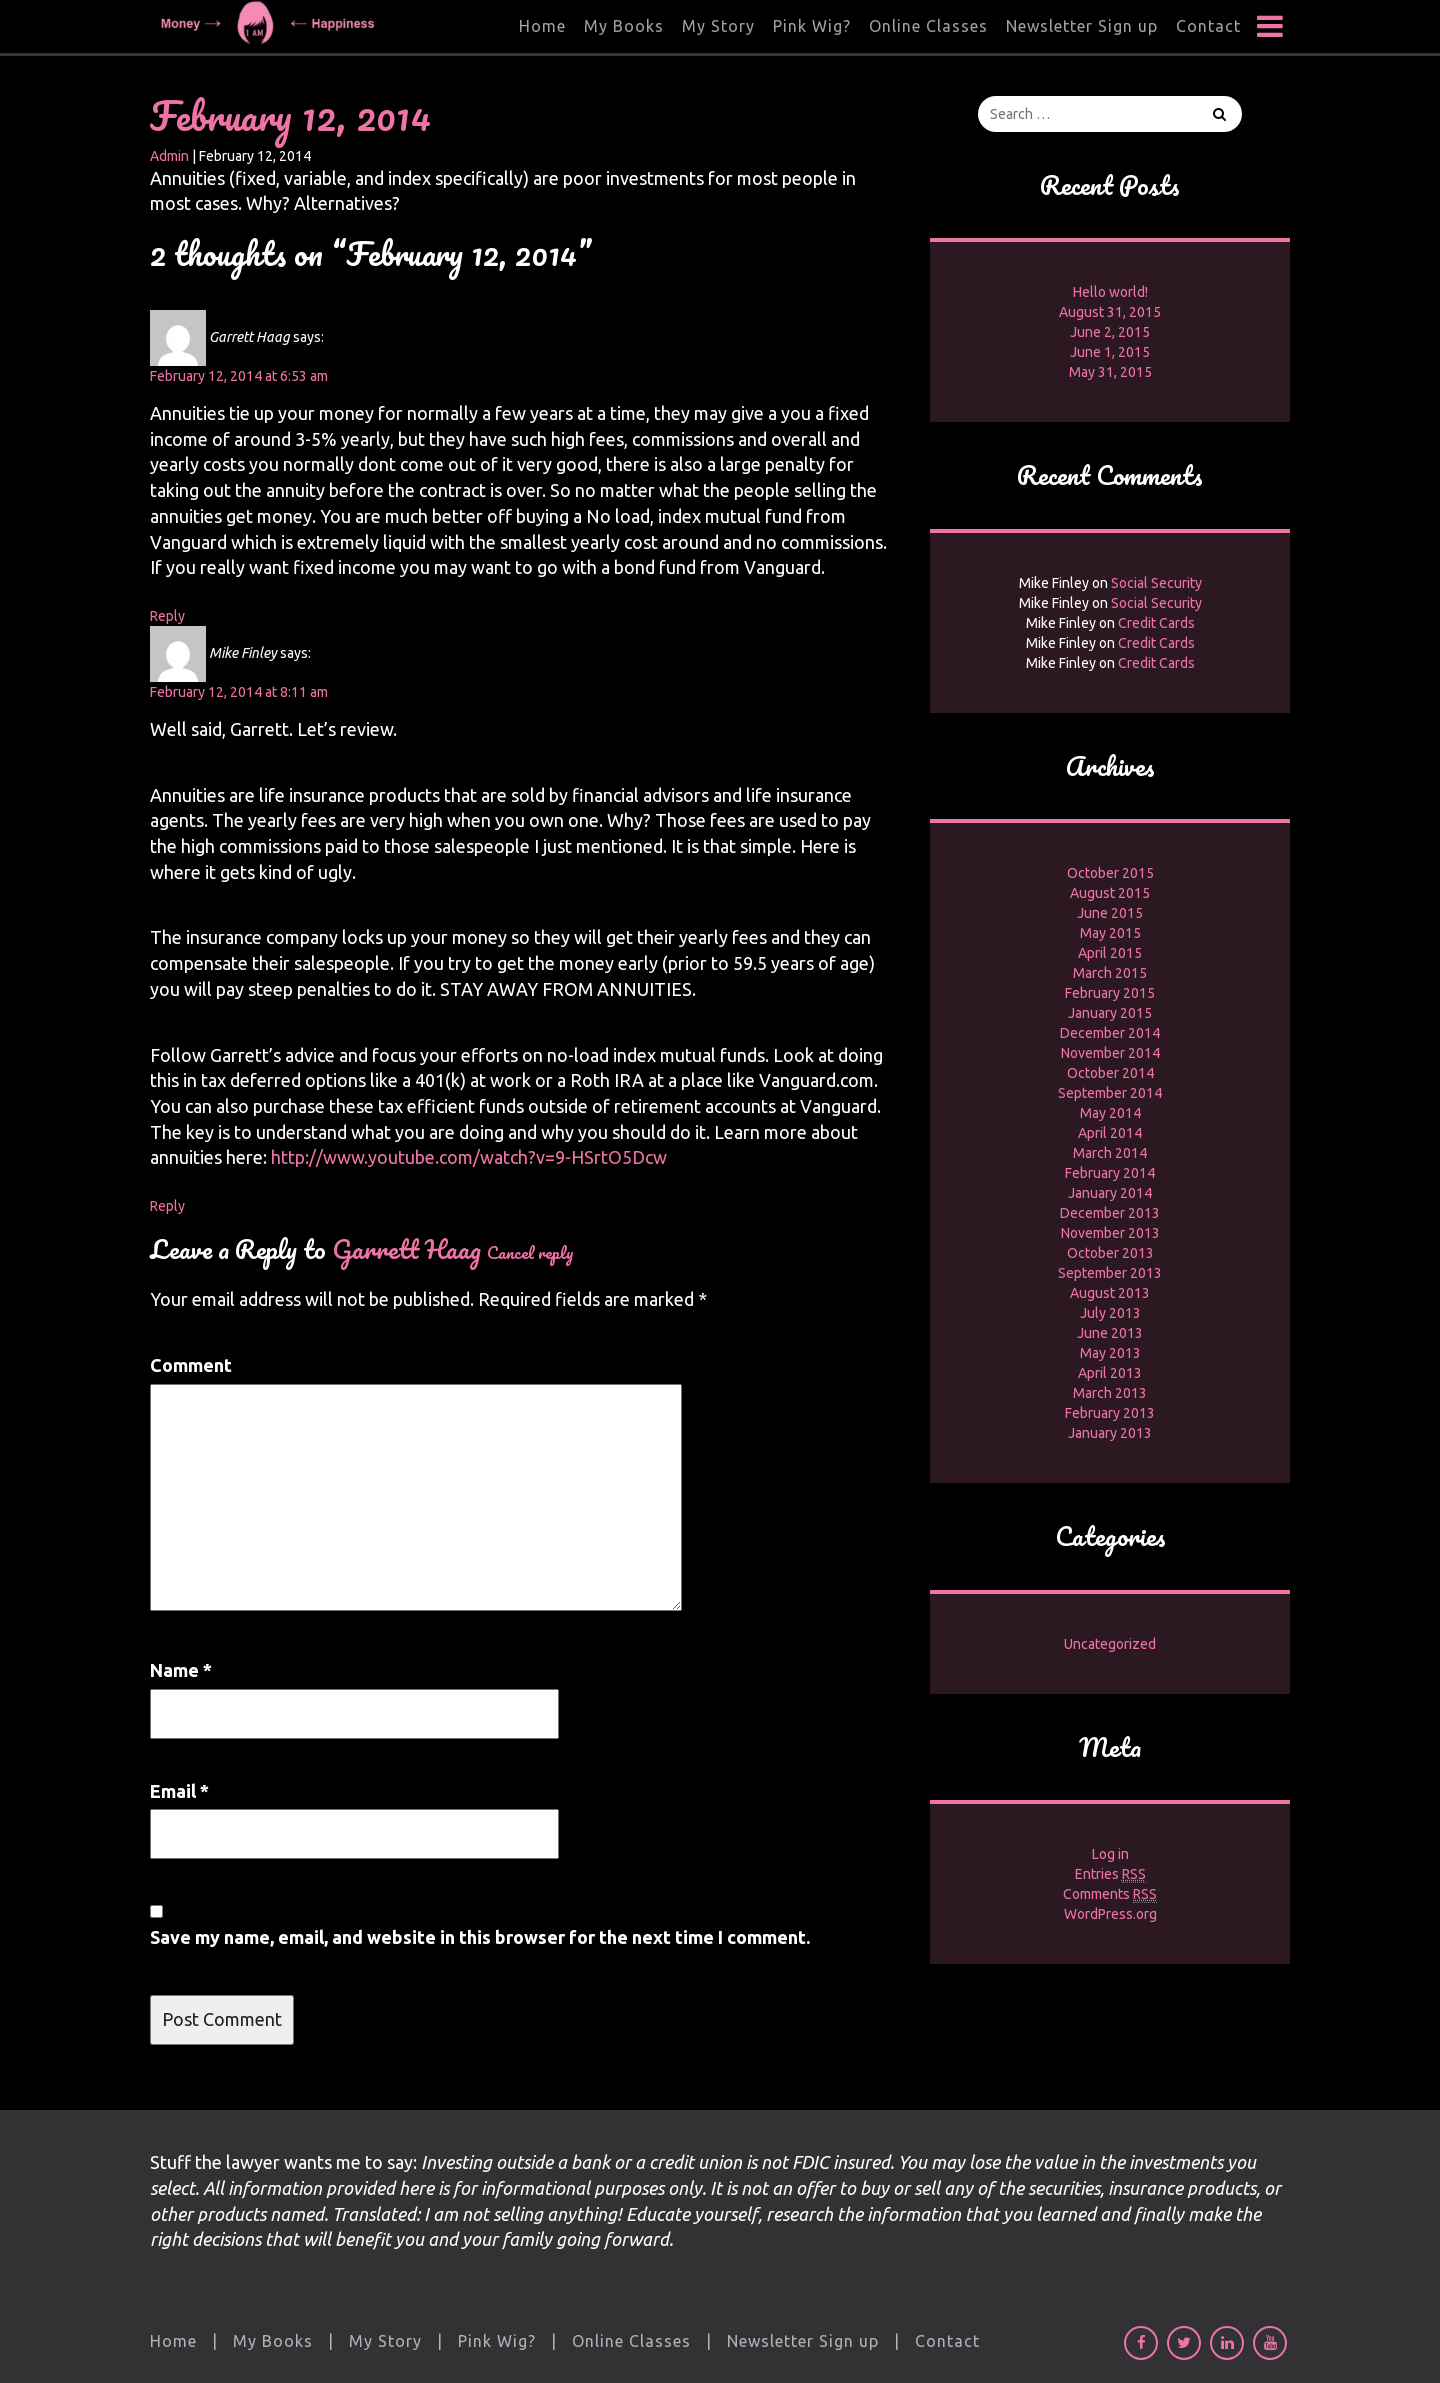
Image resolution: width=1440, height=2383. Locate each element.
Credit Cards (1156, 623)
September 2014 (1110, 1093)
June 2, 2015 (1110, 332)
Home (542, 26)
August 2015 (1110, 893)
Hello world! (1110, 292)
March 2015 (1110, 973)
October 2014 (1110, 1073)
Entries (1110, 1874)
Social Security (1156, 583)
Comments (1110, 1894)
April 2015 (1110, 953)
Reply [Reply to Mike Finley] (167, 1206)
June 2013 (1110, 1333)
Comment (191, 1365)
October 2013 (1110, 1253)
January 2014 (1110, 1193)
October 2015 (1110, 873)
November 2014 (1110, 1053)
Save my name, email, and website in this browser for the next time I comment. (480, 1937)
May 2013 (1110, 1353)
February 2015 (1110, 993)
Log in (1110, 1854)
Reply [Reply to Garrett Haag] (167, 616)
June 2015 (1110, 913)
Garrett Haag (406, 1249)
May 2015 (1110, 933)
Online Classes (928, 26)
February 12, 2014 (290, 115)
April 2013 (1110, 1373)
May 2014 (1110, 1113)
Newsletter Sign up (1082, 26)
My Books (624, 26)
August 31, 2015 (1110, 312)
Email (179, 1791)
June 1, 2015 (1110, 352)
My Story (718, 26)
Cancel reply (530, 1252)
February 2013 (1110, 1413)
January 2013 (1110, 1433)
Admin (169, 156)
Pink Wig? (812, 26)
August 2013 (1110, 1293)
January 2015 (1110, 1013)
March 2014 (1110, 1153)
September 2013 (1110, 1273)
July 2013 (1110, 1313)
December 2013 (1110, 1213)
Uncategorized (1110, 1644)
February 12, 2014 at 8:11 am (239, 692)
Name (181, 1670)
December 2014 (1110, 1033)
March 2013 (1110, 1393)
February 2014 (1110, 1173)
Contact (1208, 26)
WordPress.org (1110, 1914)
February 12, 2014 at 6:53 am (239, 376)
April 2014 (1110, 1133)
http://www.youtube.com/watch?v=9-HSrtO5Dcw (469, 1157)
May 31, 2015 (1110, 372)
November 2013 (1110, 1233)
